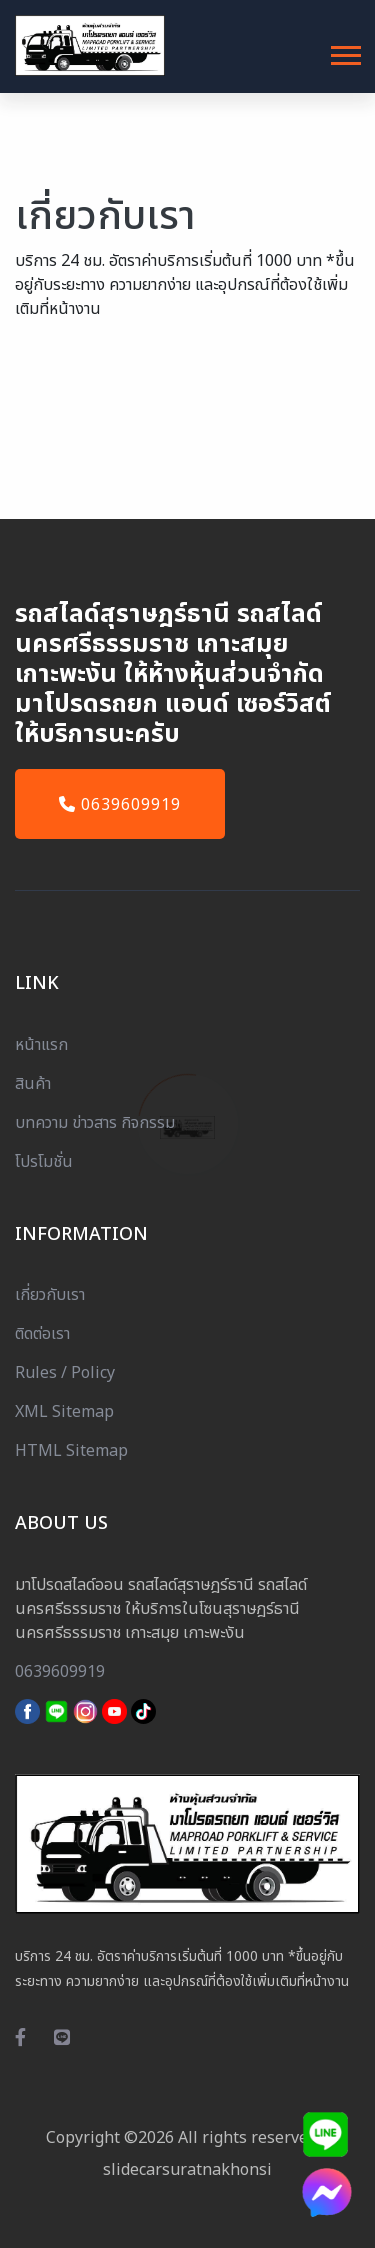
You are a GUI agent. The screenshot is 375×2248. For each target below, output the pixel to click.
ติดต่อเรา (42, 1334)
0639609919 (120, 805)
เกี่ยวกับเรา (50, 1295)
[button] (344, 51)
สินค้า (33, 1084)
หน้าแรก (41, 1045)
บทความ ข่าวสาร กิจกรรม (95, 1123)
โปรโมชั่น (44, 1162)
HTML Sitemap (71, 1451)
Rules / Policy (65, 1373)
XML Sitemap (64, 1412)
